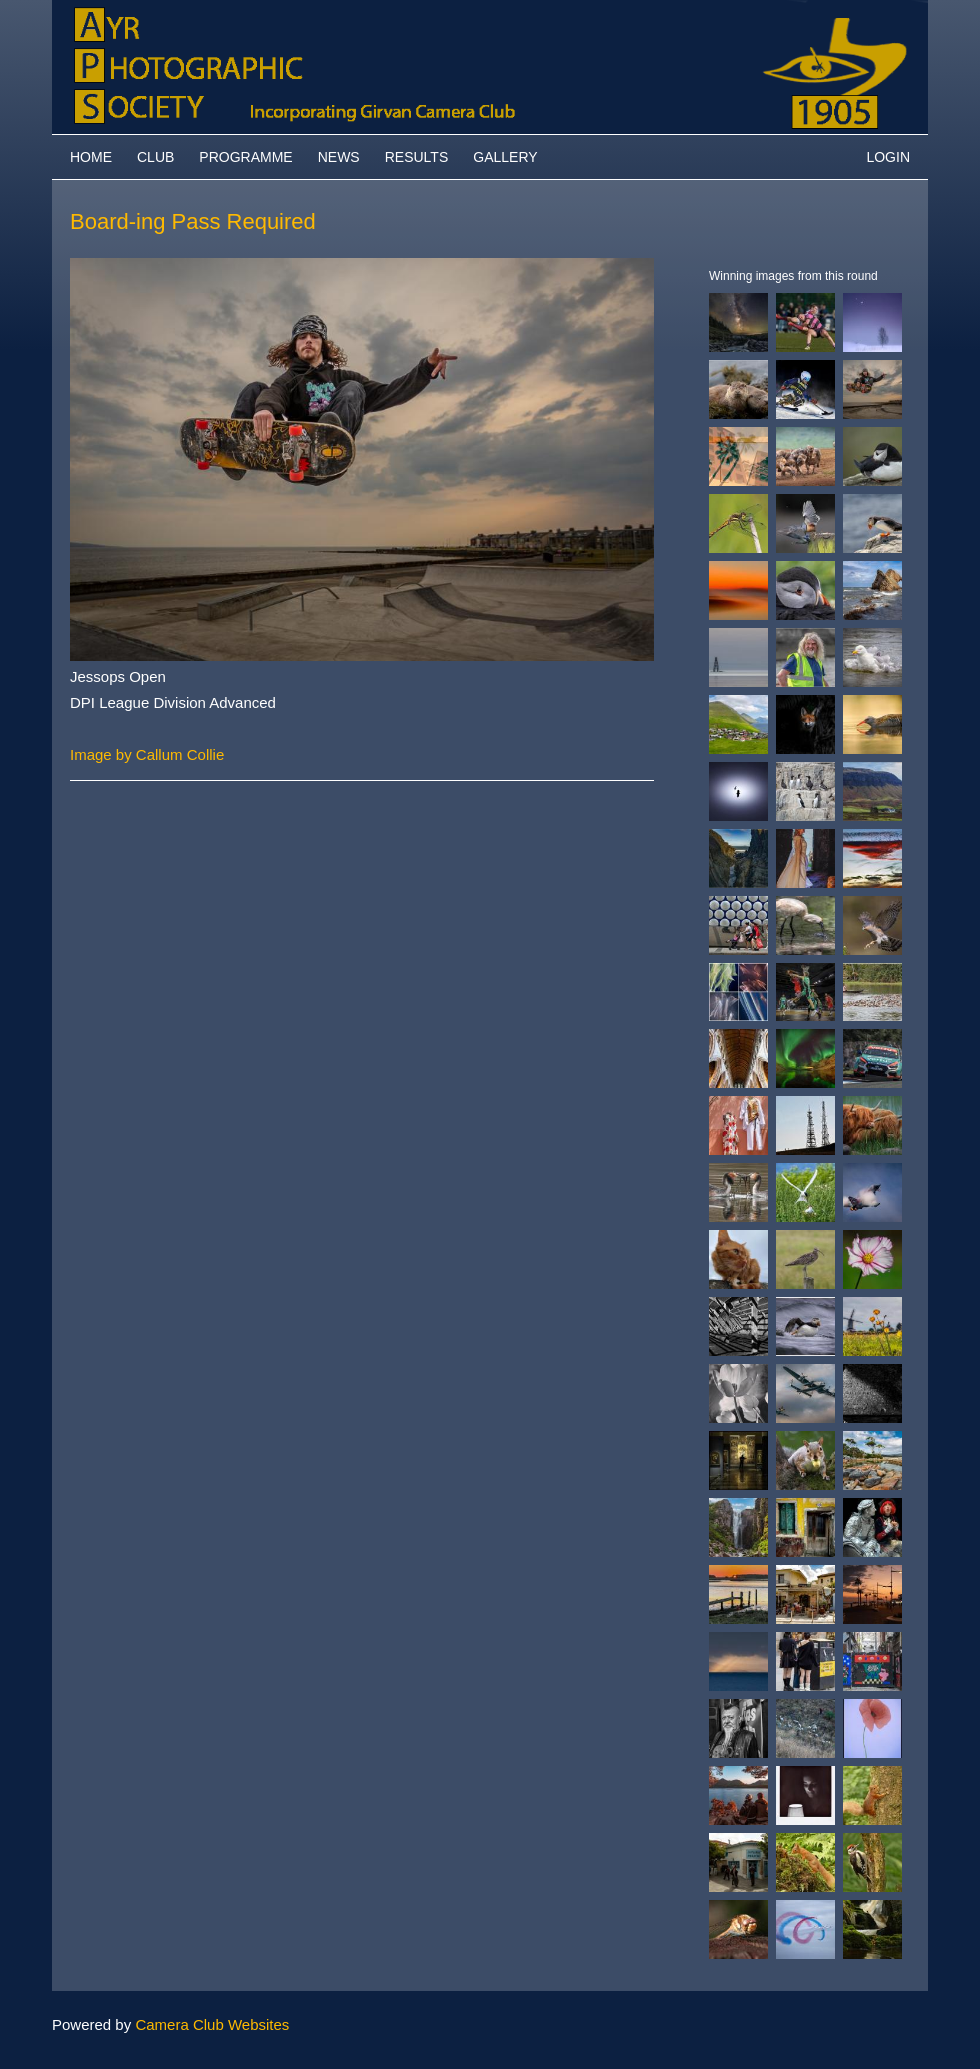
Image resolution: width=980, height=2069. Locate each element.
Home (91, 157)
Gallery (505, 157)
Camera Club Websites (212, 2024)
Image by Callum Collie (147, 754)
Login (888, 157)
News (339, 157)
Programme (245, 157)
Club (155, 157)
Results (417, 157)
